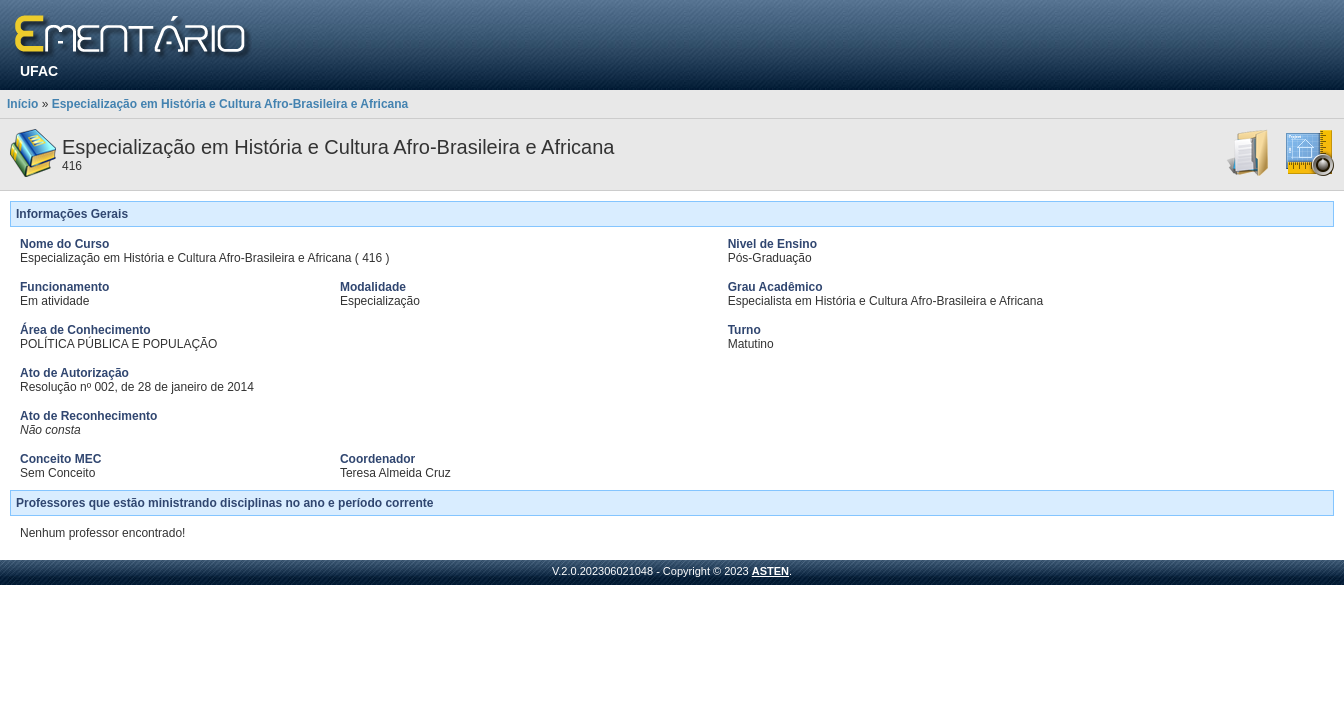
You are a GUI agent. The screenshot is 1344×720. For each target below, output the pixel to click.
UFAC (39, 71)
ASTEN (770, 571)
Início (22, 104)
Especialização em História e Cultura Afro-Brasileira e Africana (230, 104)
